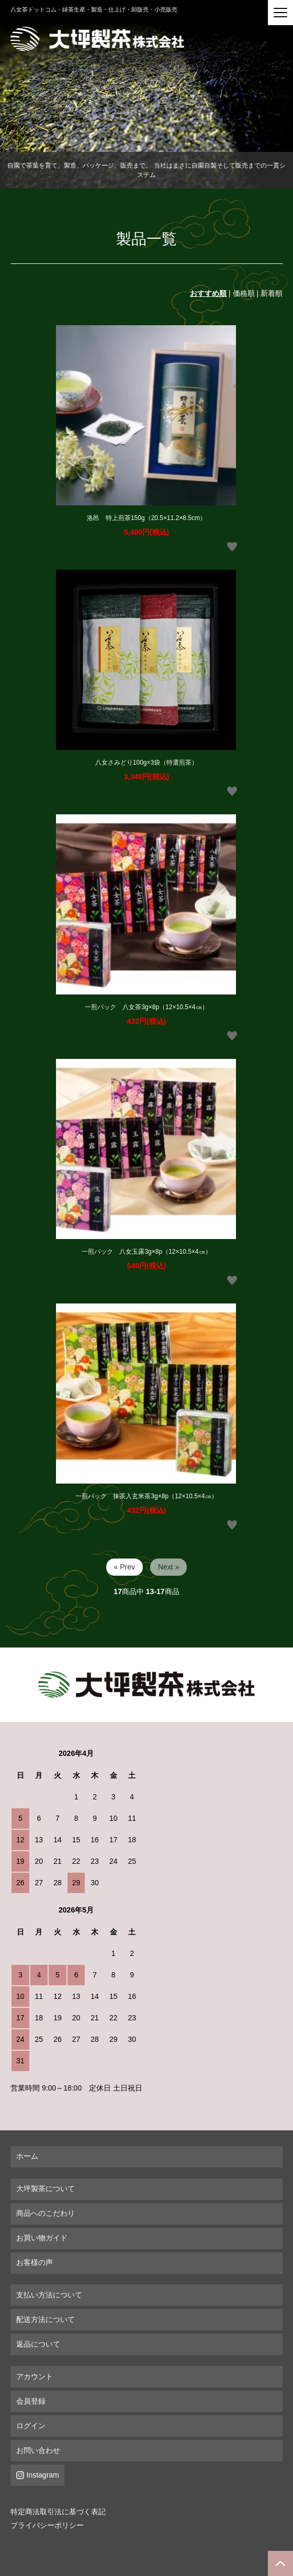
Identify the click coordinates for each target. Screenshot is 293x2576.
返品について (38, 2344)
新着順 (272, 293)
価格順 (244, 293)
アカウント (34, 2376)
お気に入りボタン (232, 546)
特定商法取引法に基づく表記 (58, 2511)
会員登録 (31, 2401)
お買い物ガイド (41, 2238)
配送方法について (45, 2319)
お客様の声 (34, 2262)
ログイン (31, 2426)
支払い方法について (49, 2295)
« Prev (124, 1567)
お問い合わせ (38, 2450)
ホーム (27, 2156)
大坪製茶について (45, 2188)
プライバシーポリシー (47, 2525)
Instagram (43, 2475)
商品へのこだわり (45, 2213)
